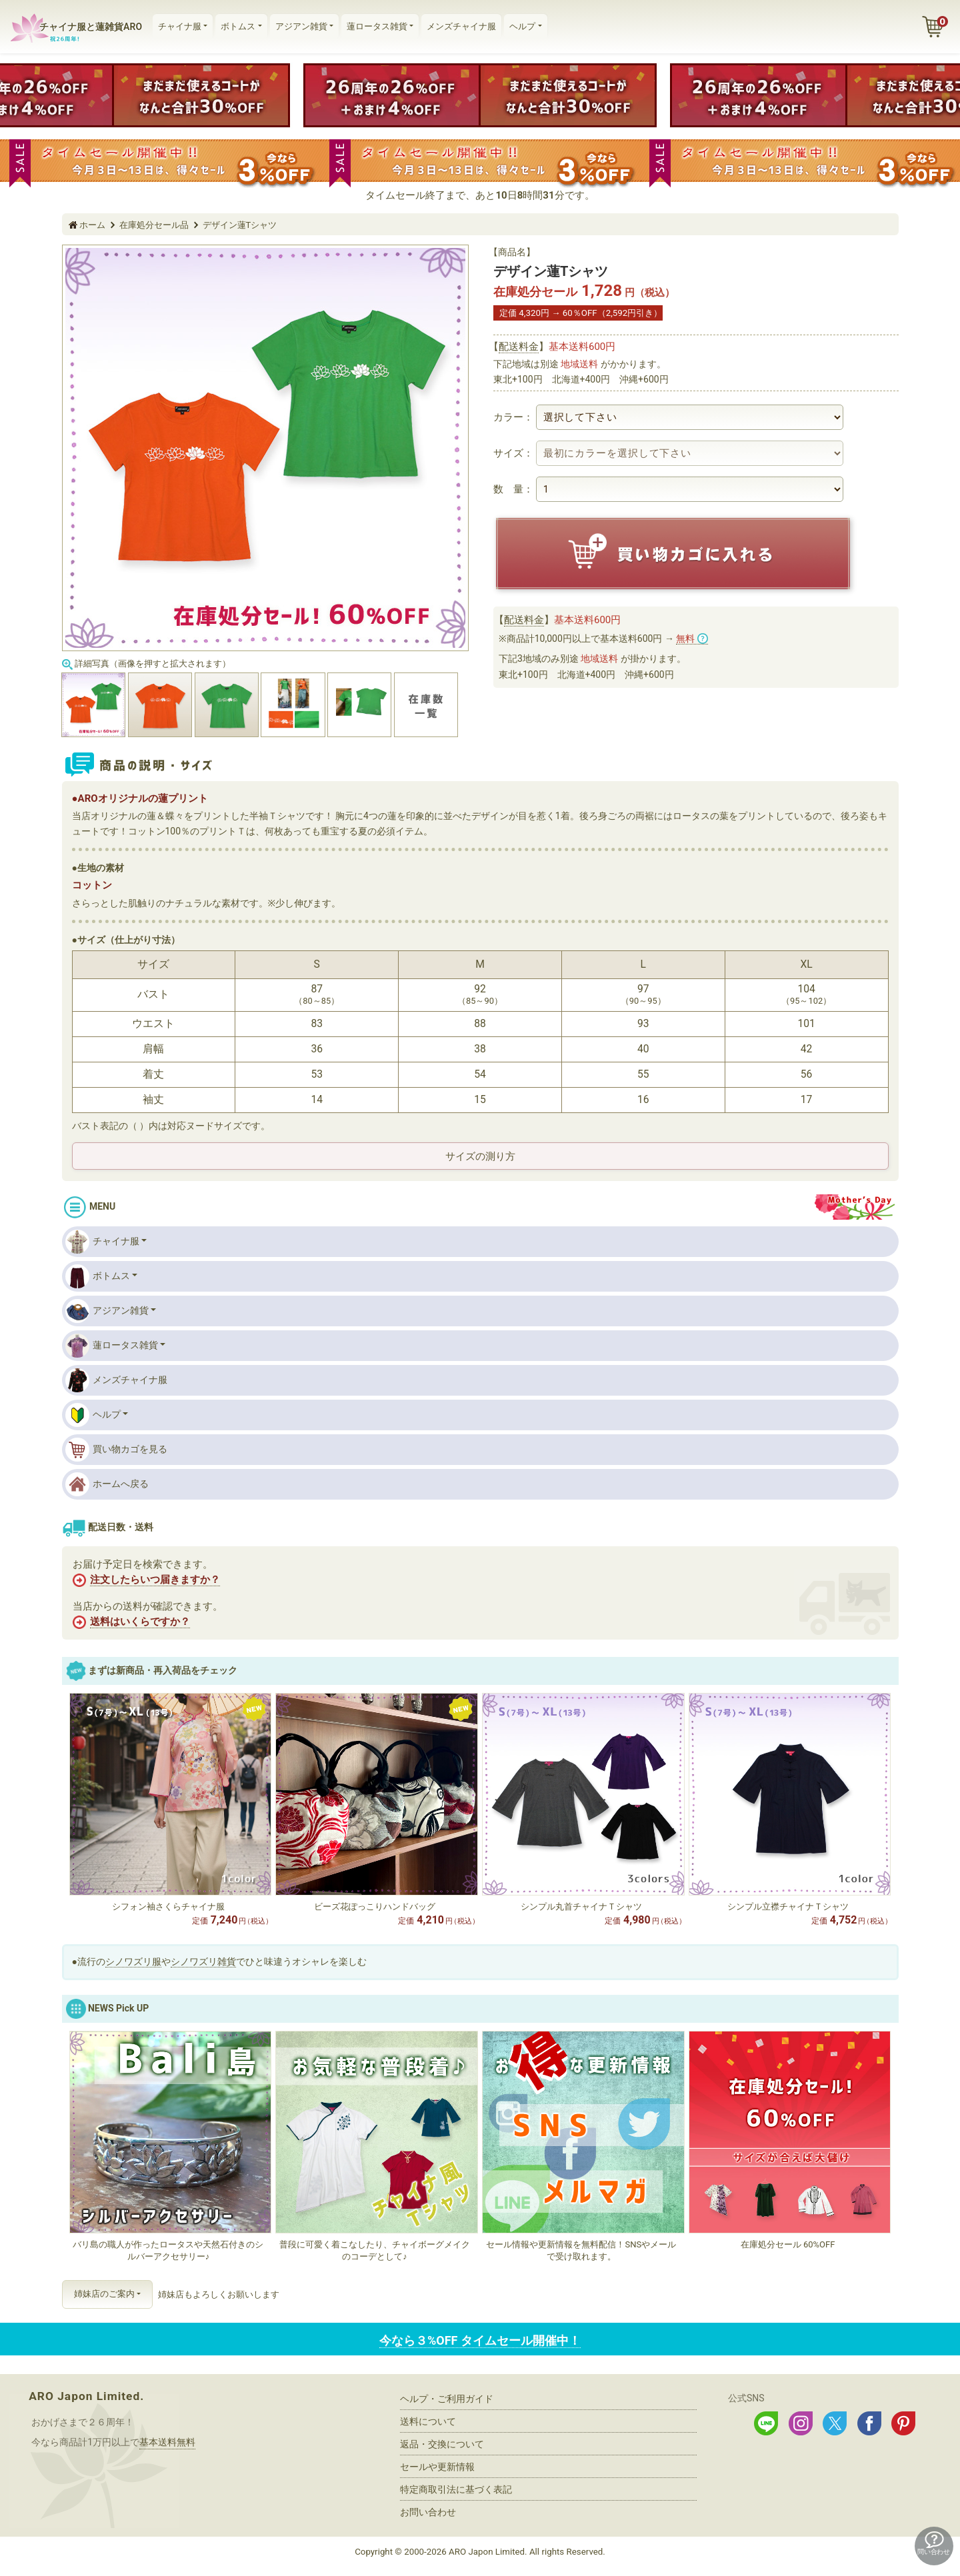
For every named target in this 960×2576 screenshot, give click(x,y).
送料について (428, 2421)
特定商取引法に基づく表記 (456, 2489)
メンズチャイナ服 (461, 26)
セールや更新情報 (437, 2466)
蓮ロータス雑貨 (377, 26)
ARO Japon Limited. (86, 2396)
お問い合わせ (428, 2512)
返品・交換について (442, 2444)
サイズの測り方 (480, 1156)
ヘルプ (522, 26)
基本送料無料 (167, 2442)
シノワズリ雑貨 (203, 1961)
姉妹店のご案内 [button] (104, 2294)
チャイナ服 (179, 26)
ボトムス (238, 26)
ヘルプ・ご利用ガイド (446, 2398)
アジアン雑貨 (301, 26)
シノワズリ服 (133, 1961)
